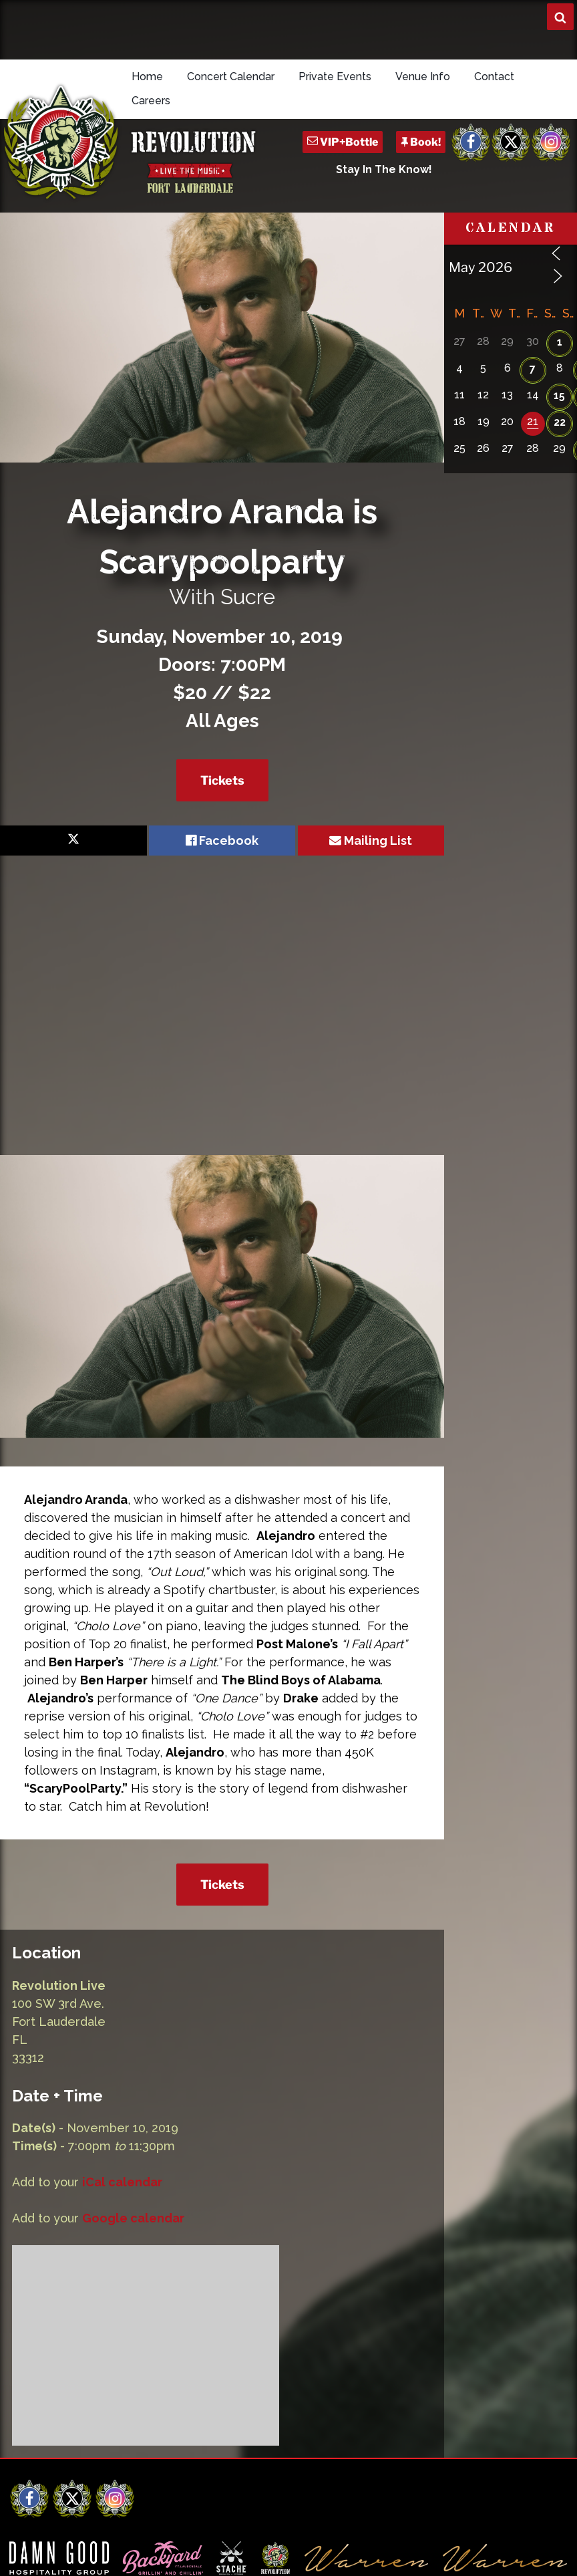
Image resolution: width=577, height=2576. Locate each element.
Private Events (335, 76)
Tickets (222, 780)
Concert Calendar (230, 76)
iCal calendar (122, 2182)
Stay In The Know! (384, 169)
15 (559, 395)
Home (147, 76)
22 (560, 422)
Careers (151, 100)
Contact (494, 76)
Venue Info (422, 76)
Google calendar (133, 2218)
